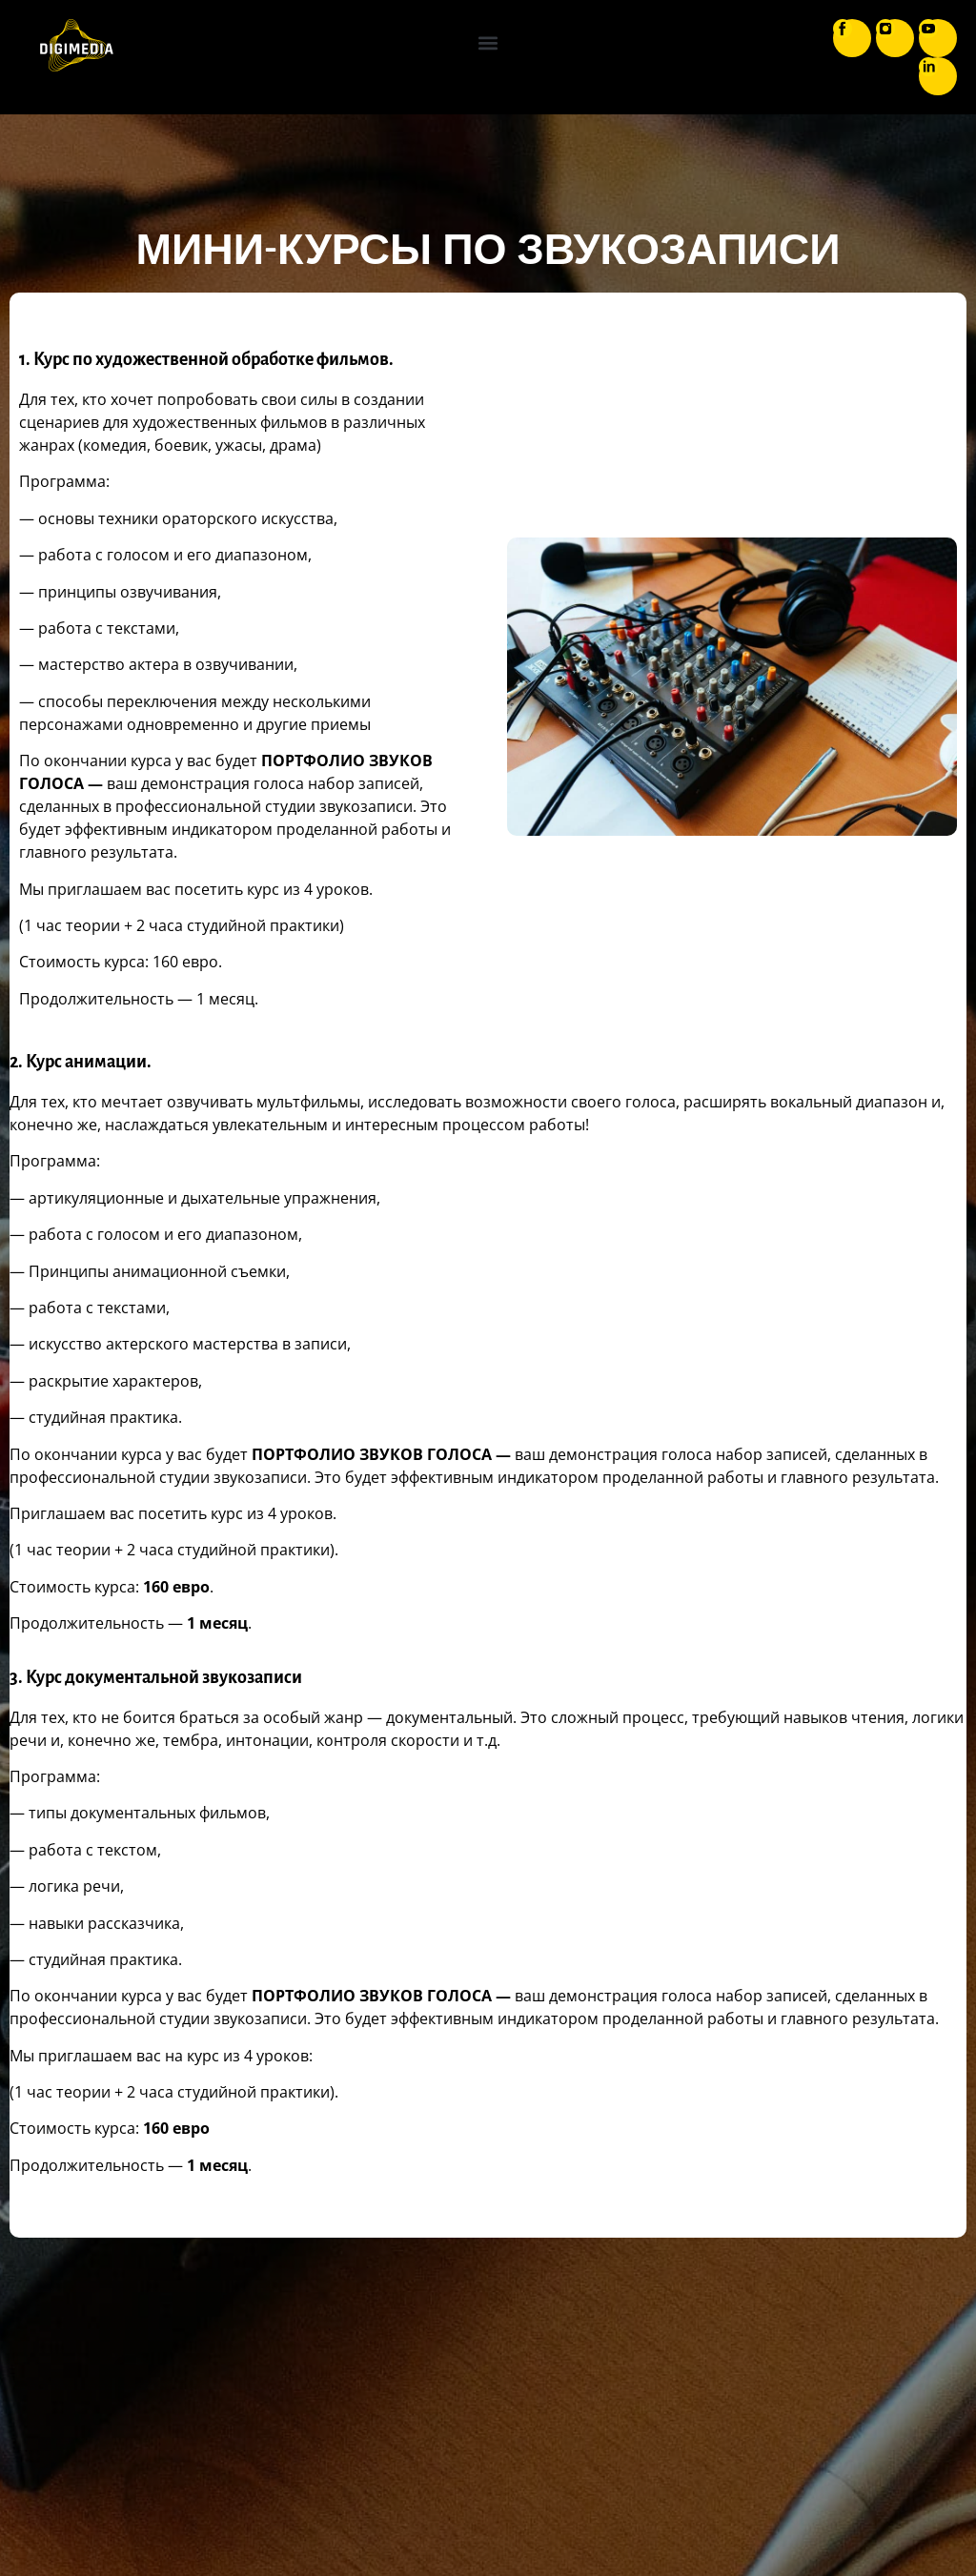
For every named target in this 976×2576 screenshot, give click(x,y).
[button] (487, 43)
